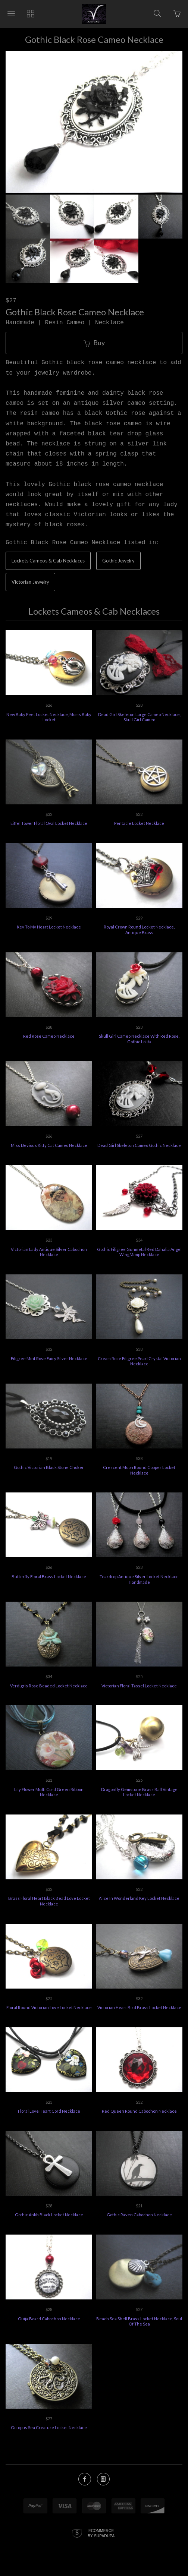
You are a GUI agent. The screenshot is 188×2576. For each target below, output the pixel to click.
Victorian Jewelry (30, 585)
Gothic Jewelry (118, 564)
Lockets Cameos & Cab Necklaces (48, 564)
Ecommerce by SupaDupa (101, 2536)
